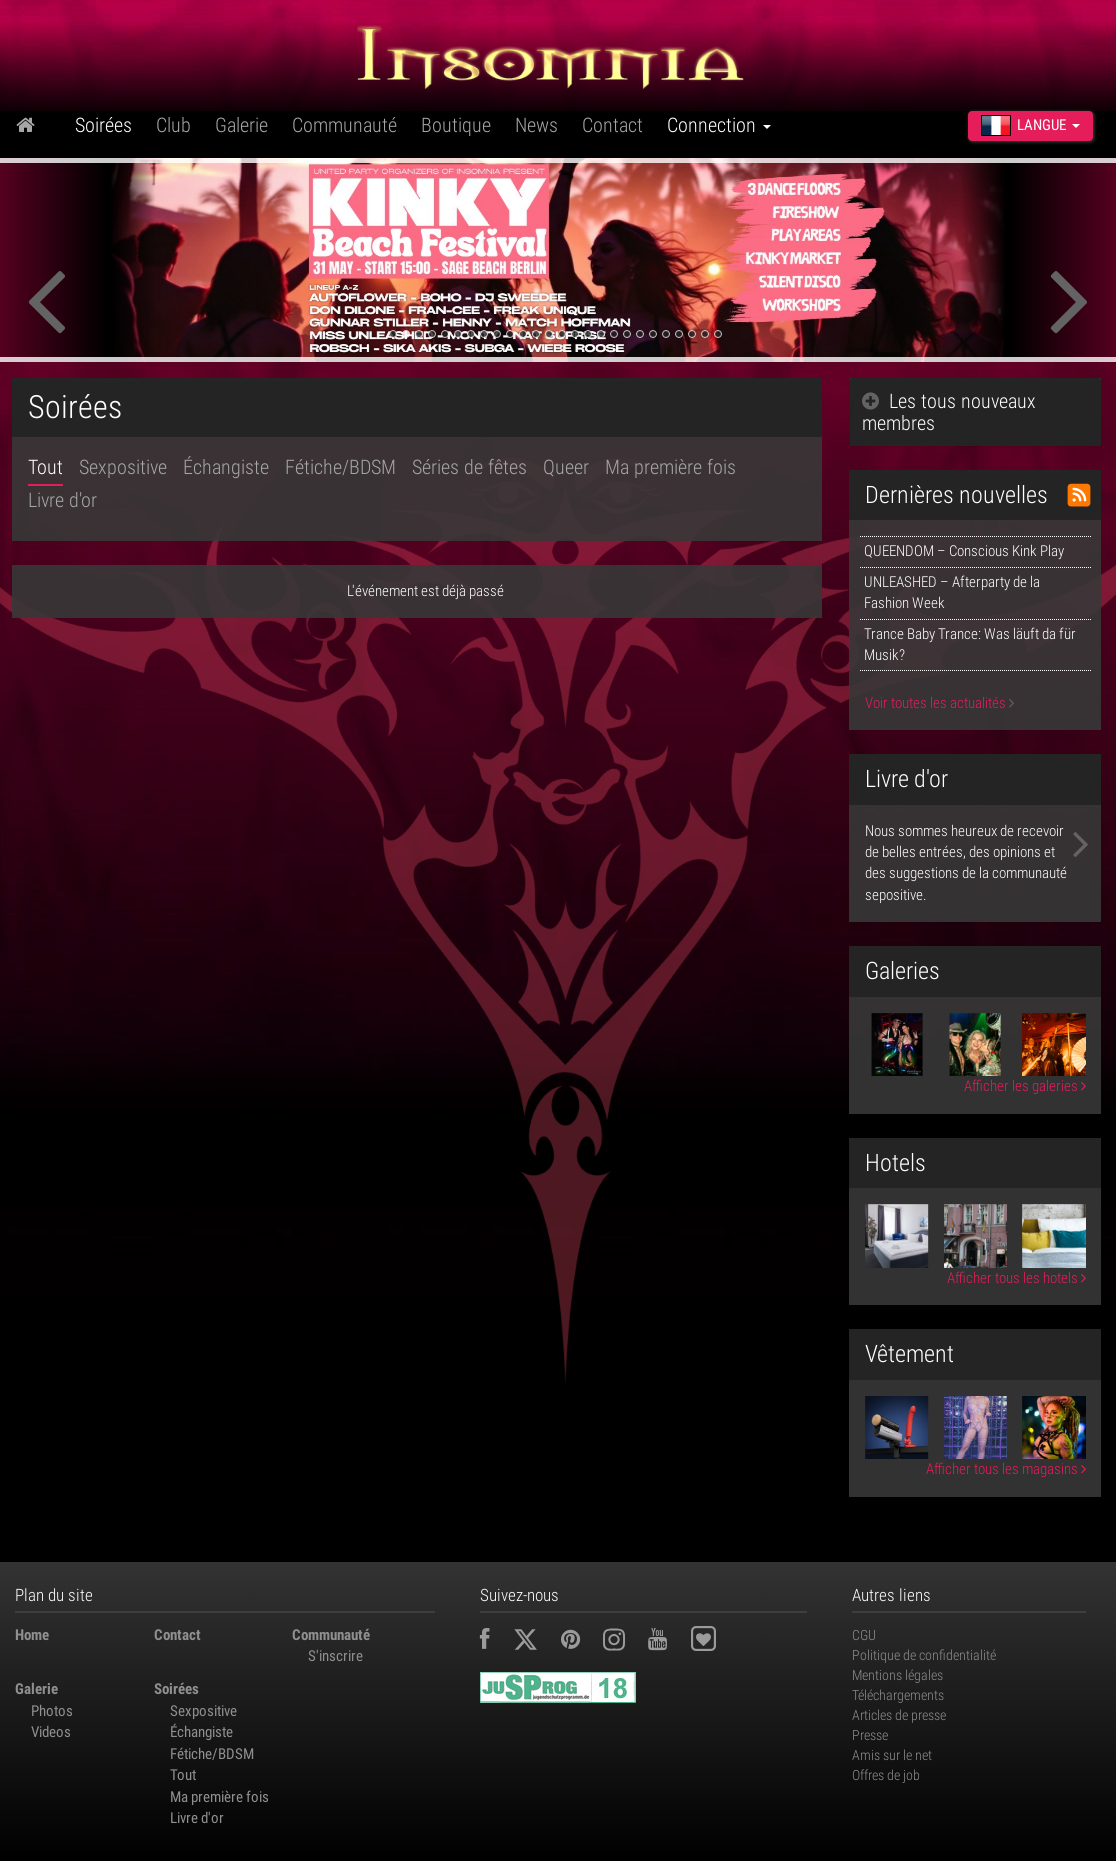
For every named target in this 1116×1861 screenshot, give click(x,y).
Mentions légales (897, 1675)
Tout (45, 467)
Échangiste (226, 467)
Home (32, 1635)
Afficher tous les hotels (1016, 1278)
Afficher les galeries (1025, 1086)
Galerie (241, 125)
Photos (52, 1711)
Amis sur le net (892, 1755)
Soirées (103, 125)
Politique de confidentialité (924, 1655)
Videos (51, 1732)
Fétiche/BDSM (340, 467)
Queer (566, 467)
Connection (719, 125)
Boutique (456, 125)
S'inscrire (335, 1656)
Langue (1030, 125)
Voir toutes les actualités (939, 703)
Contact (612, 125)
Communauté (344, 125)
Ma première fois (670, 467)
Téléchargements (898, 1695)
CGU (864, 1635)
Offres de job (886, 1775)
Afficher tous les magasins (1006, 1469)
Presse (870, 1735)
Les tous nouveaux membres (949, 412)
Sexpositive (123, 467)
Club (173, 125)
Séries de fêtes (469, 467)
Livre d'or (62, 500)
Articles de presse (899, 1715)
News (536, 125)
